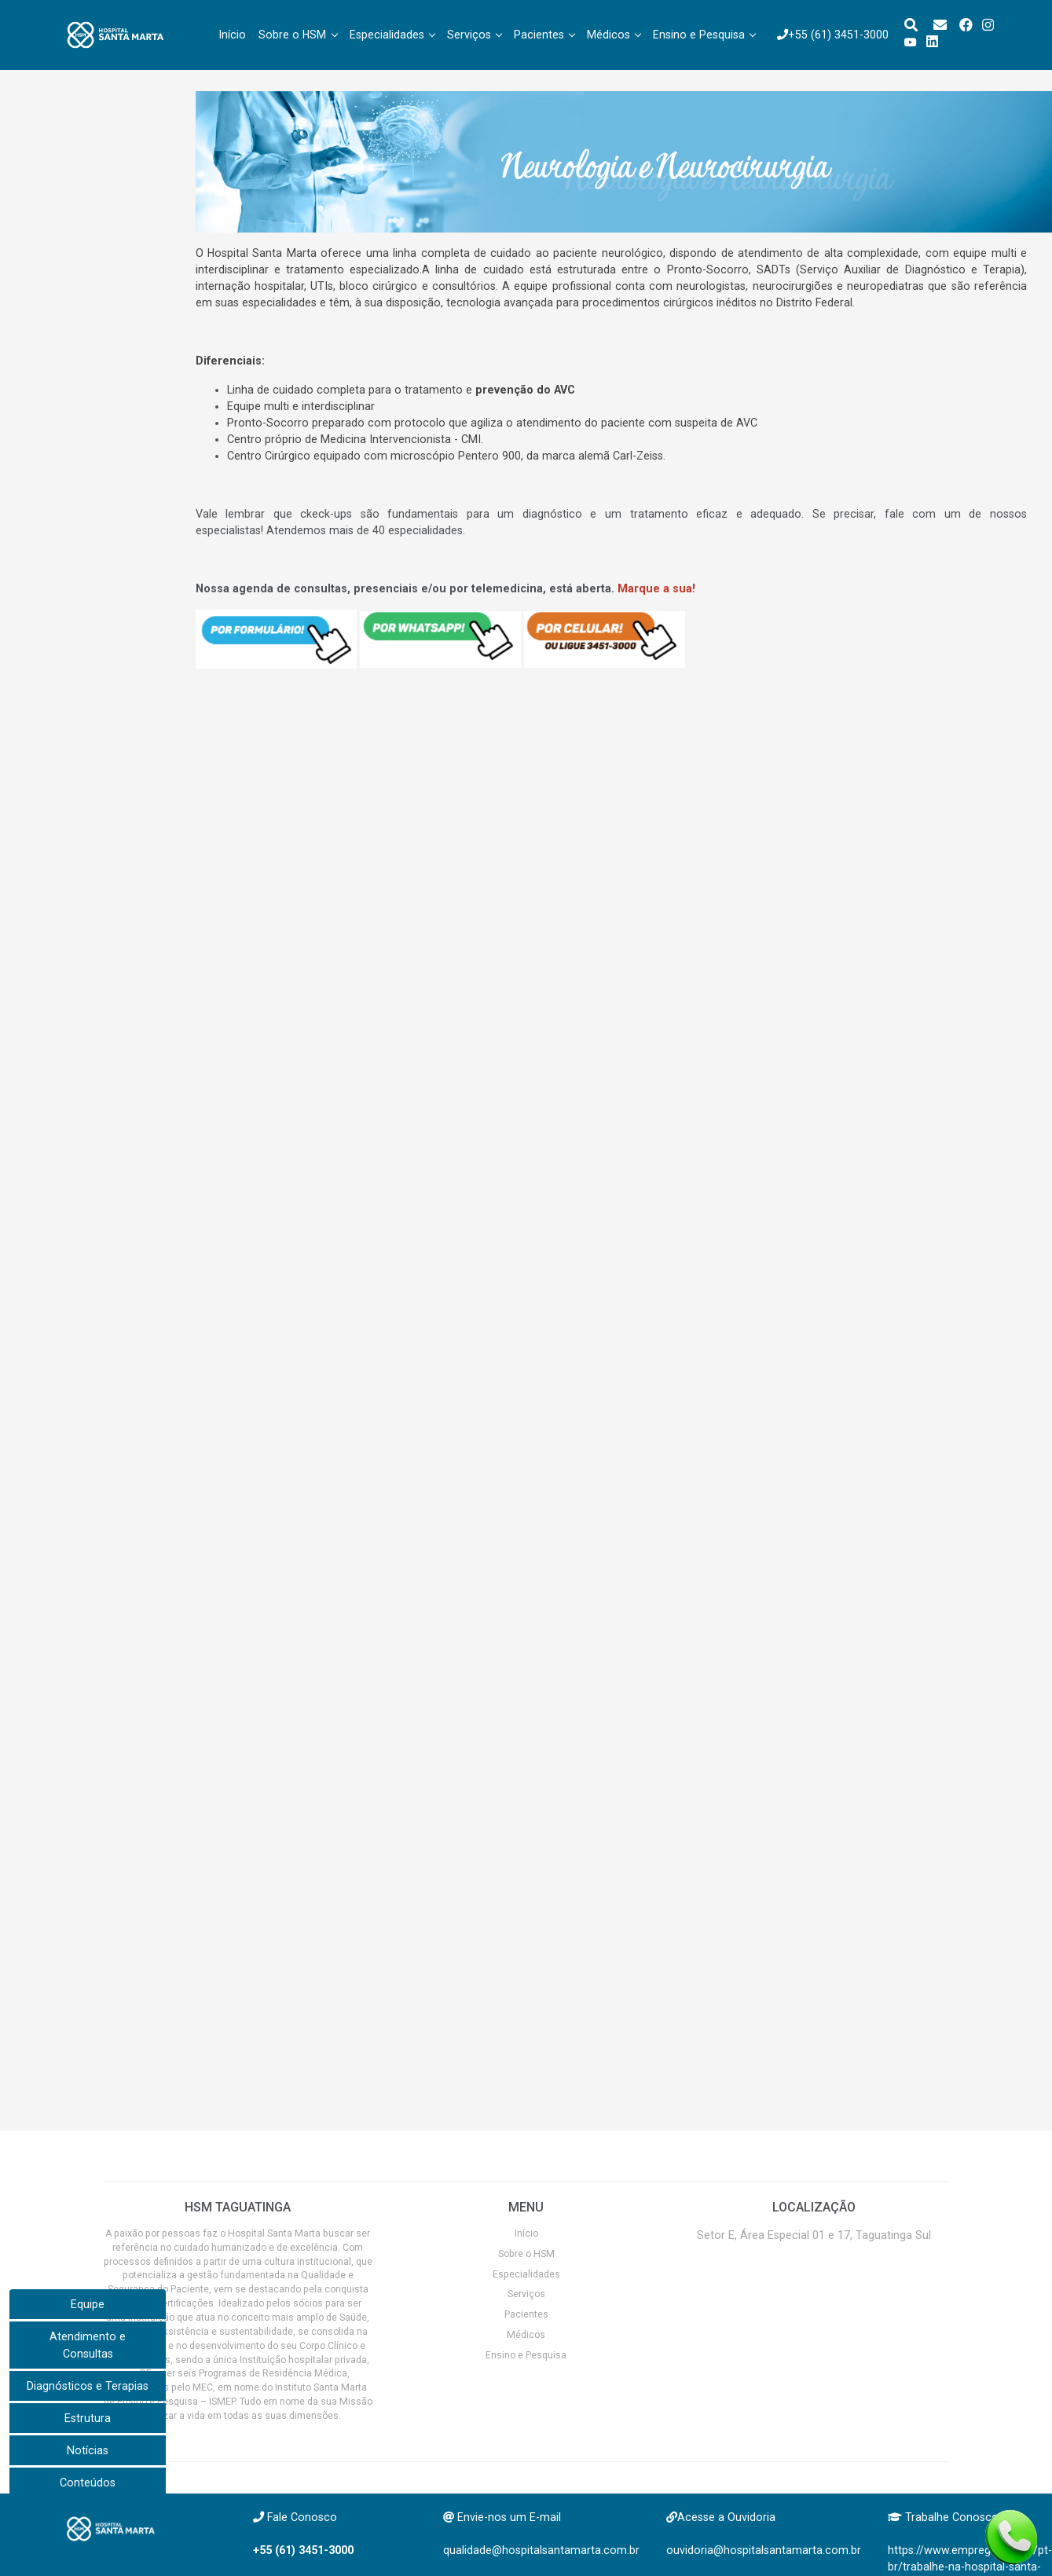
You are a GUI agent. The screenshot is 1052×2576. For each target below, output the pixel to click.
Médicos (608, 34)
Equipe (87, 2304)
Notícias (87, 2450)
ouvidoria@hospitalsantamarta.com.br (763, 2550)
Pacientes (539, 34)
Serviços (469, 34)
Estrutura (87, 2418)
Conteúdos (87, 2482)
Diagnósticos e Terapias (87, 2386)
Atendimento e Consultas (87, 2345)
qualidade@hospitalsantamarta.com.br (541, 2550)
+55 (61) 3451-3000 (833, 34)
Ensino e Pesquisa (699, 34)
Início (232, 34)
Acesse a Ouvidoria (726, 2517)
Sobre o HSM (292, 34)
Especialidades (387, 34)
